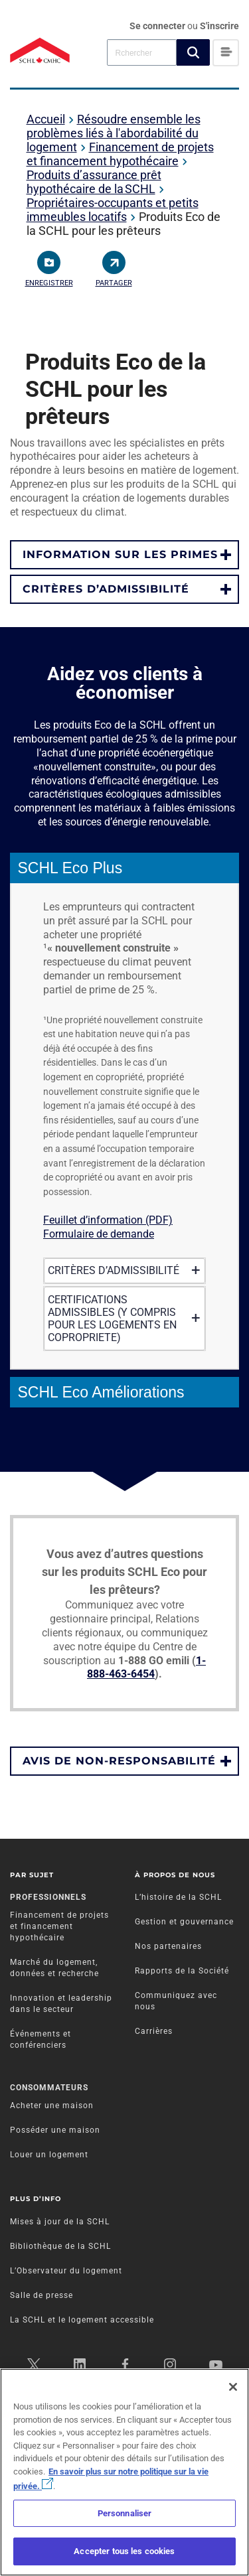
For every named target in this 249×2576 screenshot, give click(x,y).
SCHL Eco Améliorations (101, 1392)
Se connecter (158, 26)
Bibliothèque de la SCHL (60, 2246)
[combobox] (142, 52)
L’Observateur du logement (66, 2270)
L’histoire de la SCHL (178, 1897)
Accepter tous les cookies (124, 2551)
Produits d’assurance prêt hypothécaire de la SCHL (94, 182)
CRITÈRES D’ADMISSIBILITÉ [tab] (122, 1270)
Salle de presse (41, 2295)
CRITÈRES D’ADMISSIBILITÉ (106, 589)
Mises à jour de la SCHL (60, 2221)
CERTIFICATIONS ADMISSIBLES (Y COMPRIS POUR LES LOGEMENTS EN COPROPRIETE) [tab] (122, 1318)
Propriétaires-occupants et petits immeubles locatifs (113, 210)
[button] (193, 52)
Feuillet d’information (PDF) (108, 1220)
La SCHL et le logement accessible (82, 2320)
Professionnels (48, 1897)
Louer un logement (49, 2154)
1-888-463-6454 (146, 1667)
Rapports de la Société (182, 1970)
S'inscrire (219, 26)
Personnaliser (125, 2513)
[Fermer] (233, 2386)
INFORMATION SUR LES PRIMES (120, 554)
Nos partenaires (168, 1946)
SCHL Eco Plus (70, 868)
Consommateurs (49, 2087)
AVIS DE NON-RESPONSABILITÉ (119, 1760)
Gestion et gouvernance (184, 1921)
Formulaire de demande (98, 1234)
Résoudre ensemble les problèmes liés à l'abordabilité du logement (114, 133)
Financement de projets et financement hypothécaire (120, 154)
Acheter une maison (52, 2105)
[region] (124, 2472)
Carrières (154, 2031)
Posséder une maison (55, 2130)
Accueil (46, 119)
